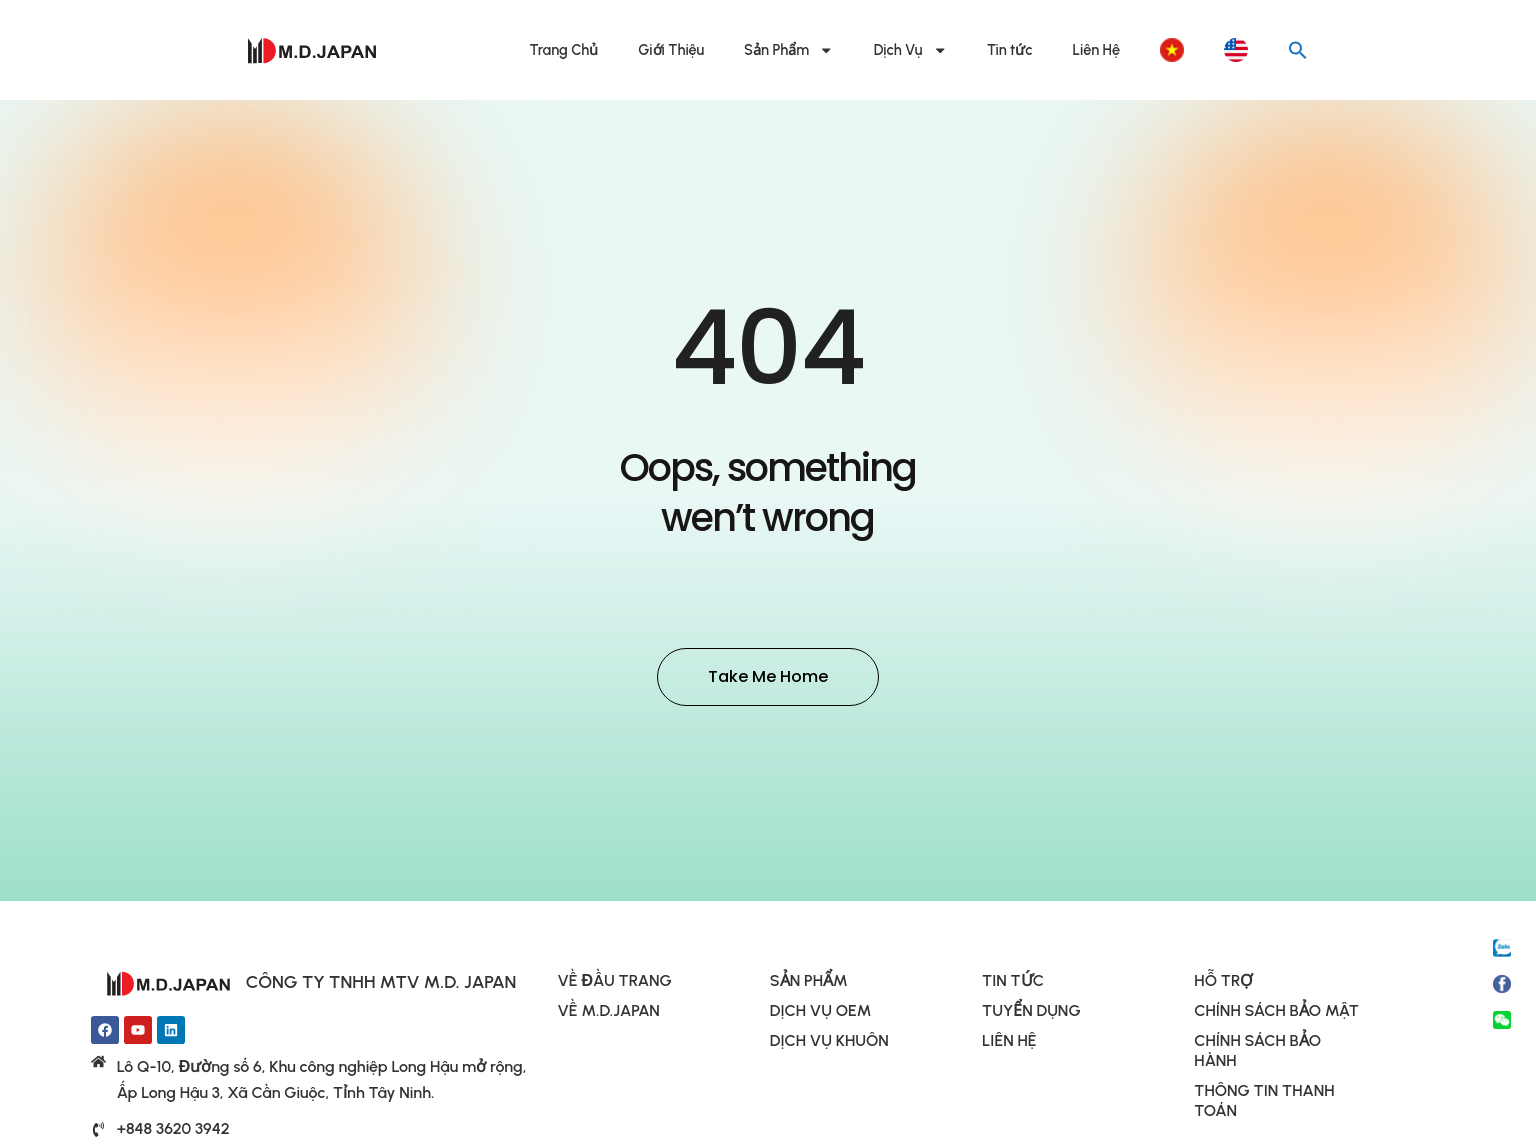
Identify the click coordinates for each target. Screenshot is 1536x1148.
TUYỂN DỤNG (1031, 1013)
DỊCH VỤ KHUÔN (829, 1043)
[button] (1298, 50)
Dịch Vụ (910, 50)
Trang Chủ (564, 50)
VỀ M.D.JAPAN (609, 1013)
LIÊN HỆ (1009, 1043)
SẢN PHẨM (809, 983)
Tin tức (1010, 50)
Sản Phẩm (789, 50)
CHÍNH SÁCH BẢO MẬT (1276, 1013)
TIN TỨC (1013, 983)
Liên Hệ (1096, 50)
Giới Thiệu (671, 50)
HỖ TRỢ (1223, 983)
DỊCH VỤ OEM (821, 1013)
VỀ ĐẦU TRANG (615, 983)
